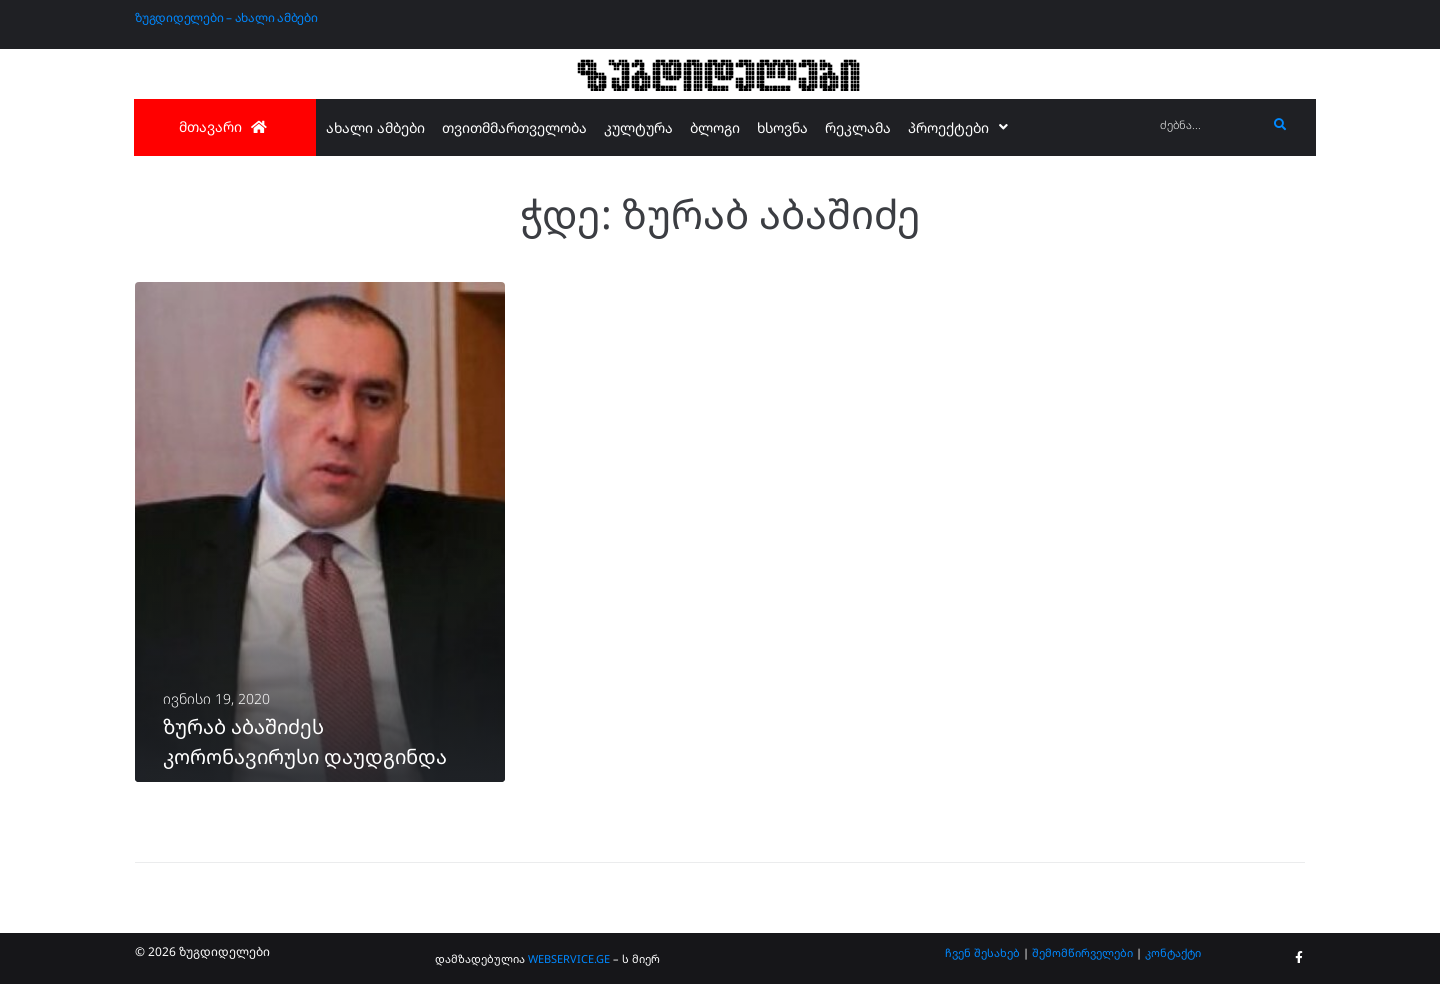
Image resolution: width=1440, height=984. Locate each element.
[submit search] (1280, 125)
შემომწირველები (1082, 952)
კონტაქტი (1173, 952)
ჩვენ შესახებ (982, 952)
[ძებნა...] (1208, 125)
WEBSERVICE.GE (569, 958)
